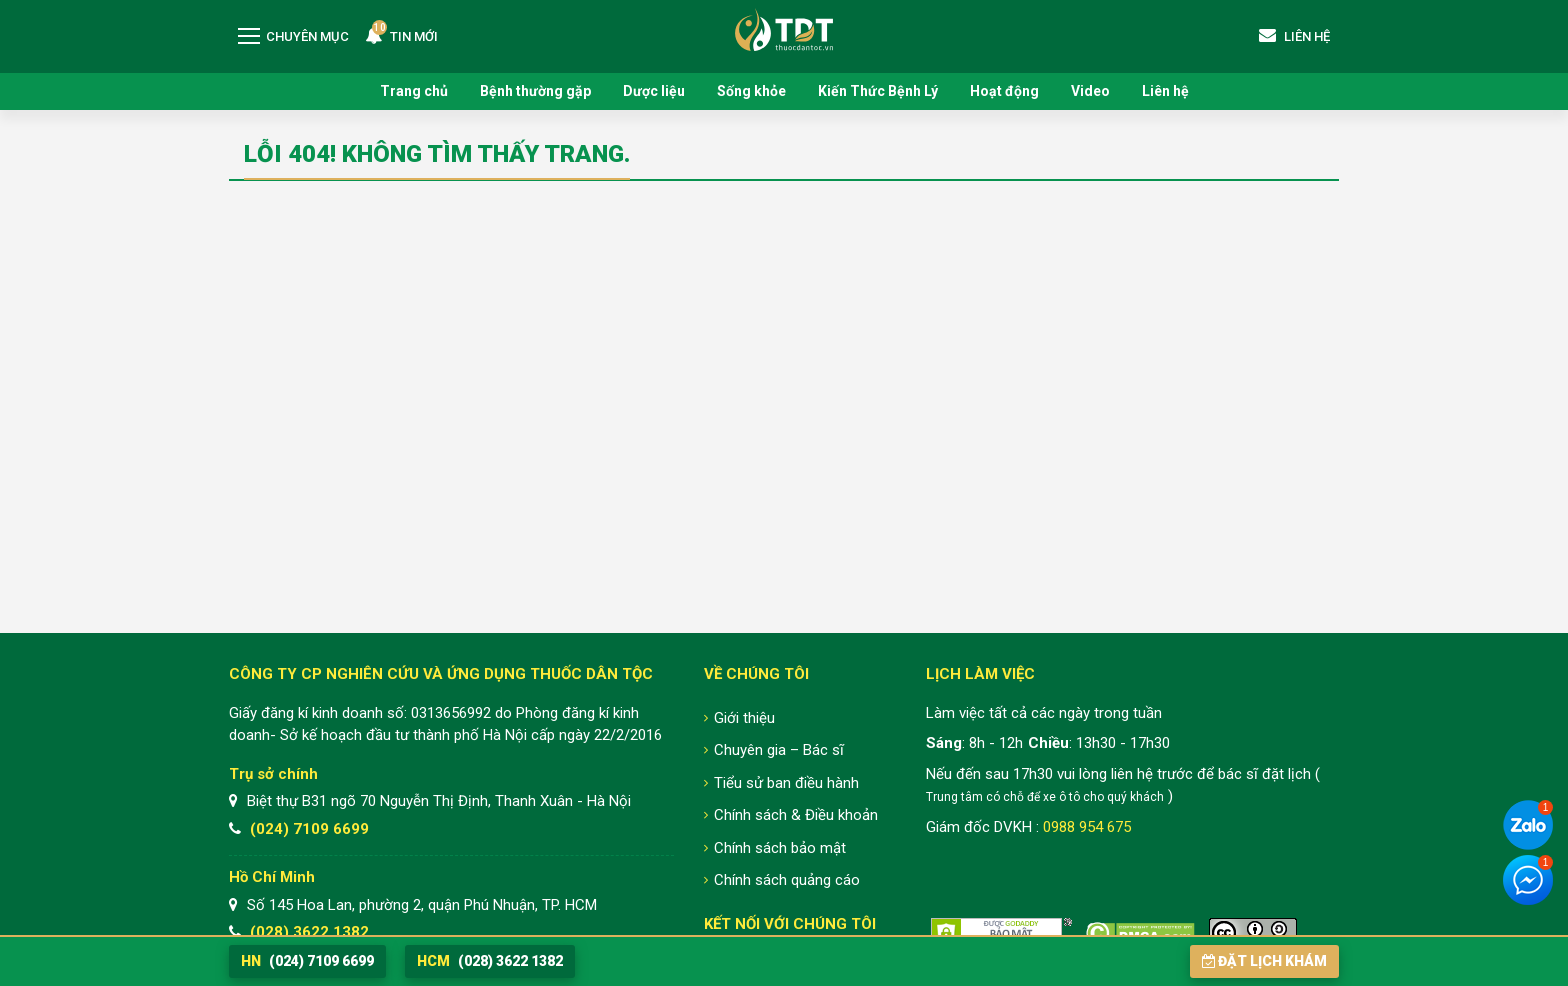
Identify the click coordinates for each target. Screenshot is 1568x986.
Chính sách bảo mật (780, 848)
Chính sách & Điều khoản (796, 815)
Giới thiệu (744, 718)
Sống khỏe (751, 91)
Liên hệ (1165, 91)
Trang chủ (414, 91)
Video (1090, 91)
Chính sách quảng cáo (787, 880)
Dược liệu (654, 91)
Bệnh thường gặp (535, 91)
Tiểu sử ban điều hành (786, 783)
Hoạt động (1004, 91)
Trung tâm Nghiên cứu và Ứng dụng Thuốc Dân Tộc (784, 29)
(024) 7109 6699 (309, 829)
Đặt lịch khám (1264, 961)
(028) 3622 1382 (309, 932)
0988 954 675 (1087, 827)
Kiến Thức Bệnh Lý (878, 91)
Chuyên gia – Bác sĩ (779, 750)
